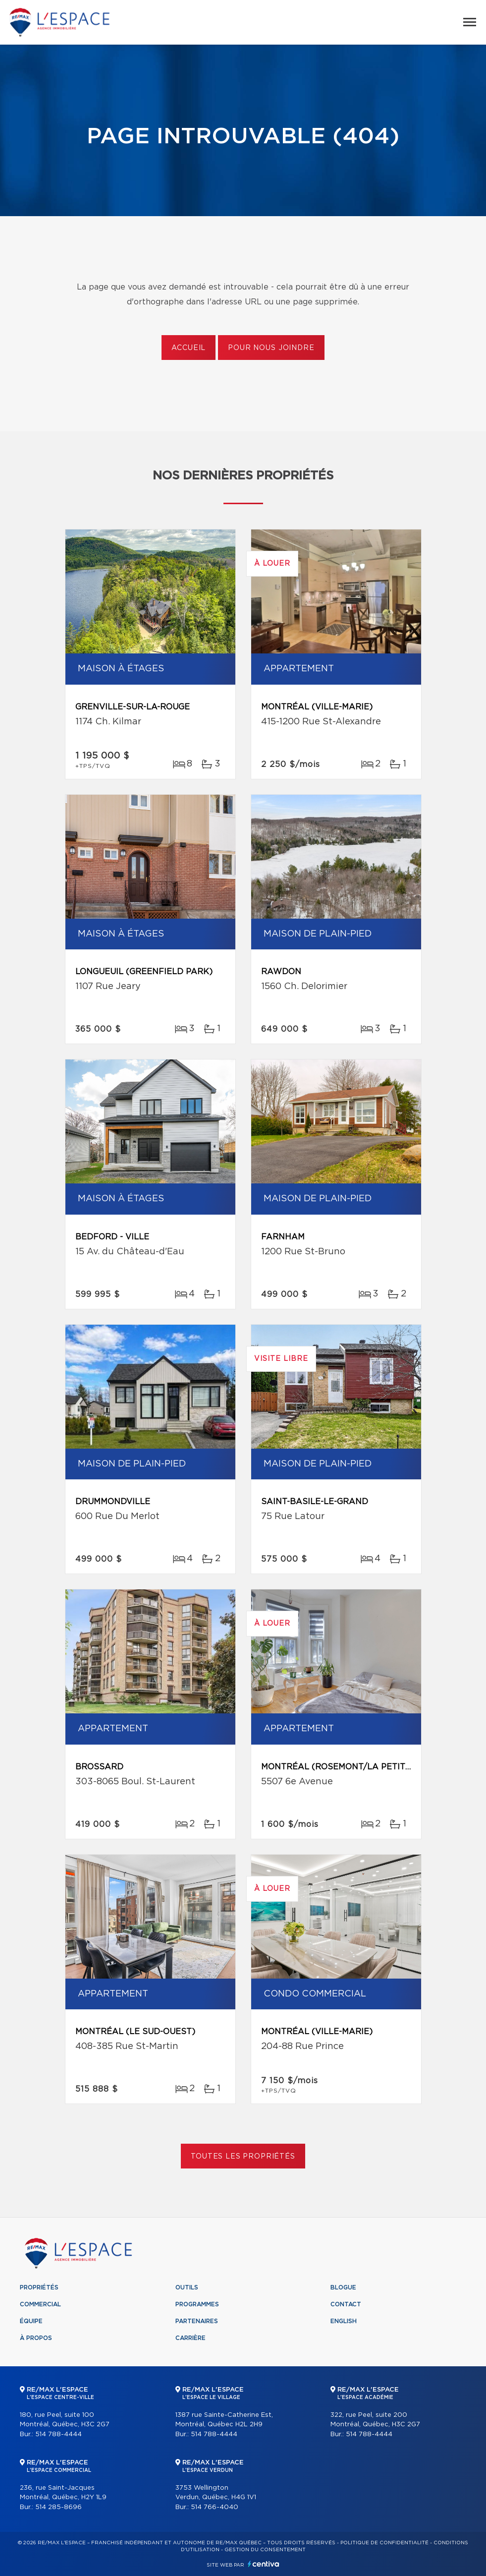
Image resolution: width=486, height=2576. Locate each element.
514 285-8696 (58, 2507)
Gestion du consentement (265, 2549)
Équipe (31, 2321)
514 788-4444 (58, 2434)
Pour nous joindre (271, 348)
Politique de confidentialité (384, 2542)
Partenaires (196, 2321)
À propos (36, 2338)
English (343, 2321)
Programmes (197, 2304)
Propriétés (39, 2287)
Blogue (343, 2287)
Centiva (263, 2564)
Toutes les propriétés (243, 2156)
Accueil (188, 348)
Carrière (190, 2338)
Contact (345, 2304)
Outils (186, 2287)
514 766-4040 (214, 2507)
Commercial (40, 2304)
